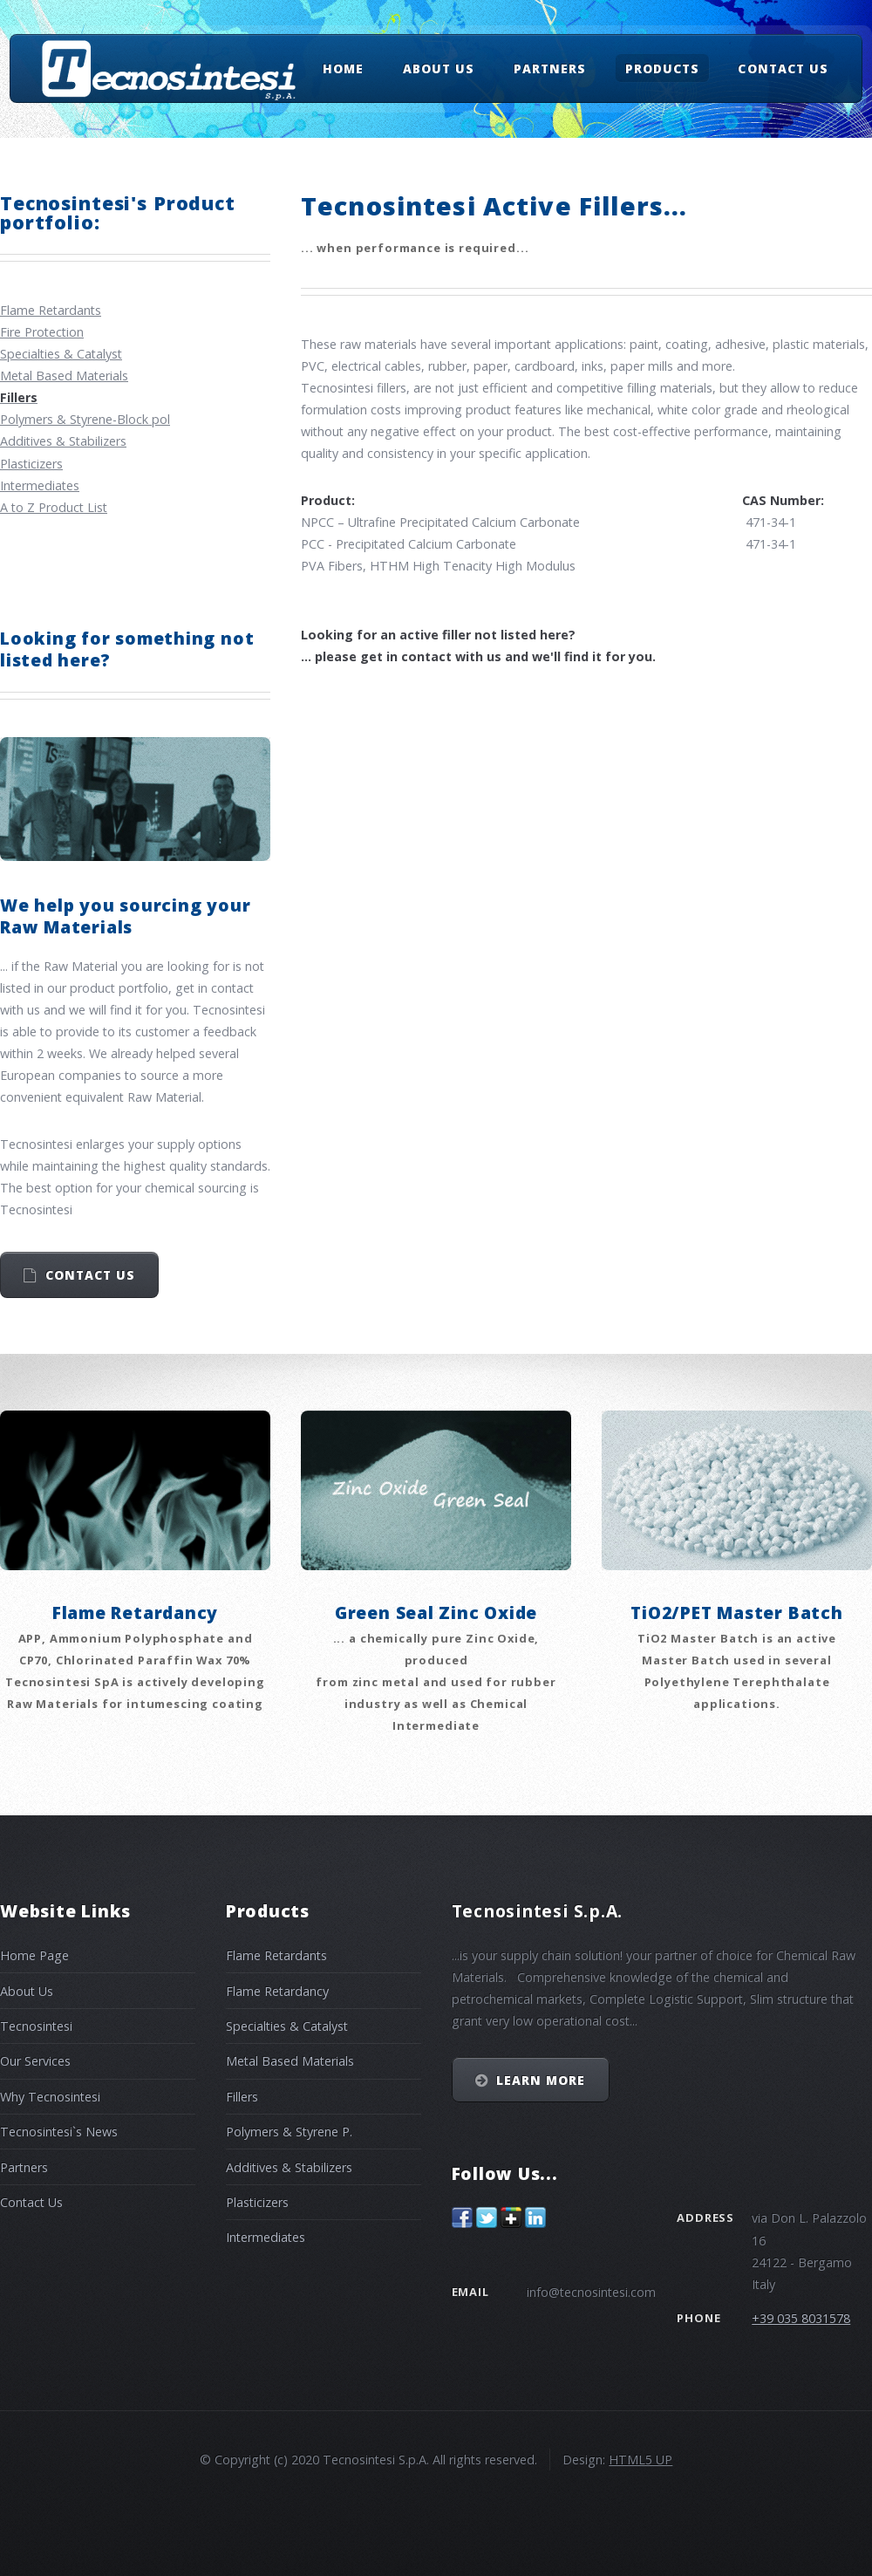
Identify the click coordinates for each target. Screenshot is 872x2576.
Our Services (35, 2061)
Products (662, 67)
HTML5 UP (640, 2459)
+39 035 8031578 (801, 2318)
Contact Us (783, 67)
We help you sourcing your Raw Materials (125, 916)
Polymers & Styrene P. (289, 2131)
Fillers (242, 2096)
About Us (438, 67)
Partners (550, 67)
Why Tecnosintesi (50, 2096)
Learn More (540, 2080)
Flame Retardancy (277, 1991)
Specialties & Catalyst (61, 353)
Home (343, 67)
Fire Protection (42, 332)
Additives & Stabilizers (63, 441)
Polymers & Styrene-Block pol (85, 419)
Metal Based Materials (64, 375)
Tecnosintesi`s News (59, 2131)
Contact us (90, 1275)
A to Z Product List (53, 507)
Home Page (34, 1955)
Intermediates (39, 485)
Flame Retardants (50, 310)
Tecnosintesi (36, 2026)
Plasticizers (31, 463)
